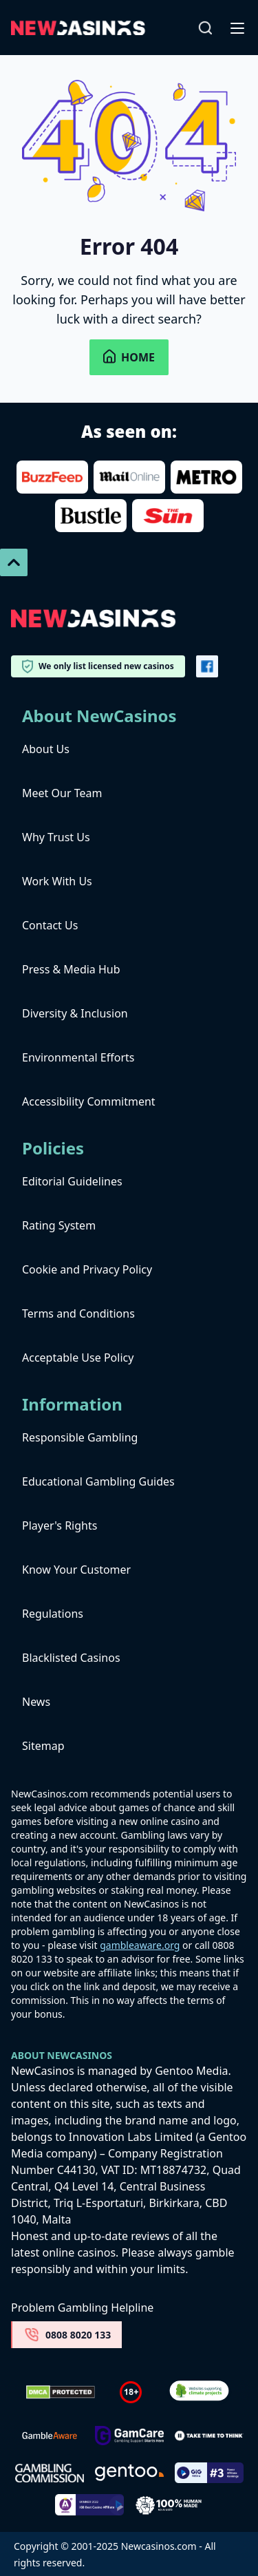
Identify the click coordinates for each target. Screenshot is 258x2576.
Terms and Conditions (78, 1313)
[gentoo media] (129, 2472)
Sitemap (43, 1745)
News (36, 1701)
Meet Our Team (62, 793)
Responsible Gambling (80, 1437)
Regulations (52, 1613)
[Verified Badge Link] (199, 2392)
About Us (45, 749)
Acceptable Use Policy (77, 1357)
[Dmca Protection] (60, 2392)
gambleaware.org (140, 1945)
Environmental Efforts (78, 1057)
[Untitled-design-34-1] (129, 2436)
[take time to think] (209, 2435)
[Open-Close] (238, 27)
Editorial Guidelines (72, 1181)
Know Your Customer (76, 1569)
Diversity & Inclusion (75, 1013)
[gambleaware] (49, 2436)
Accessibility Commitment (88, 1101)
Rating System (59, 1225)
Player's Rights (59, 1525)
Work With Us (57, 881)
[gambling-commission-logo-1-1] (49, 2473)
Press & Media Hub (71, 969)
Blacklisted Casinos (71, 1657)
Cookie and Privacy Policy (87, 1269)
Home (129, 357)
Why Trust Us (56, 837)
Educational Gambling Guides (98, 1481)
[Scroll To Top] (14, 562)
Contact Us (50, 925)
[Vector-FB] (207, 666)
